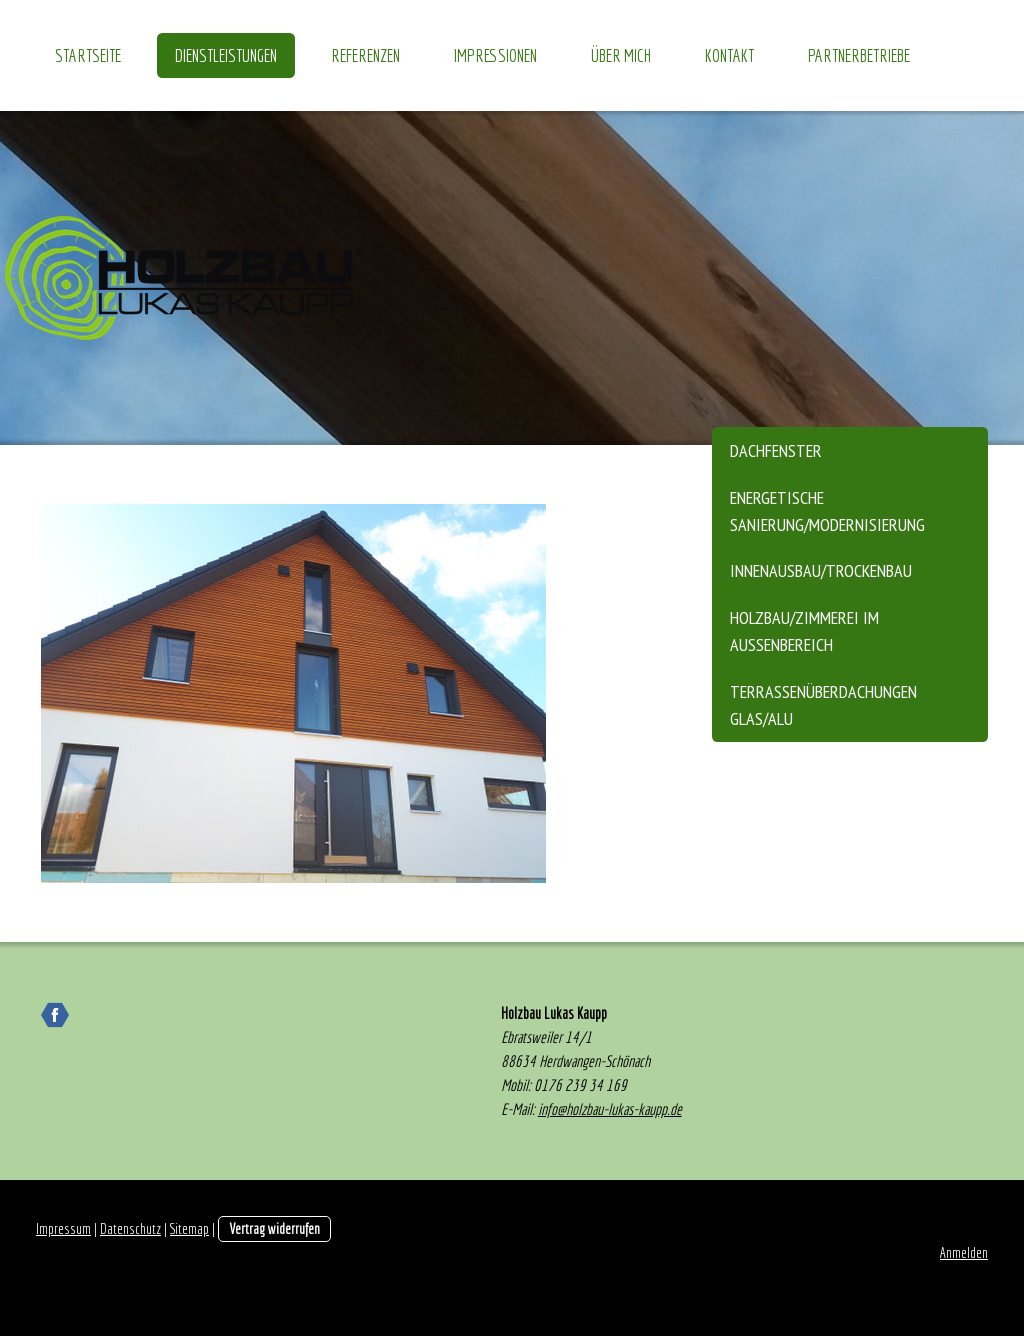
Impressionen (495, 55)
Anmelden (964, 1252)
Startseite (88, 55)
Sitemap (189, 1228)
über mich (621, 55)
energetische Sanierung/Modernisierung (827, 511)
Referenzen (365, 55)
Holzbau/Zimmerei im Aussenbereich (804, 631)
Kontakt (729, 55)
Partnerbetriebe (859, 55)
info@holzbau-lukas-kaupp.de (610, 1109)
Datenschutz (130, 1228)
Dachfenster (776, 450)
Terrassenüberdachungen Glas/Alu (823, 705)
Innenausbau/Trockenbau (821, 570)
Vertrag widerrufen (274, 1228)
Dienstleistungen (226, 55)
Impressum (63, 1228)
